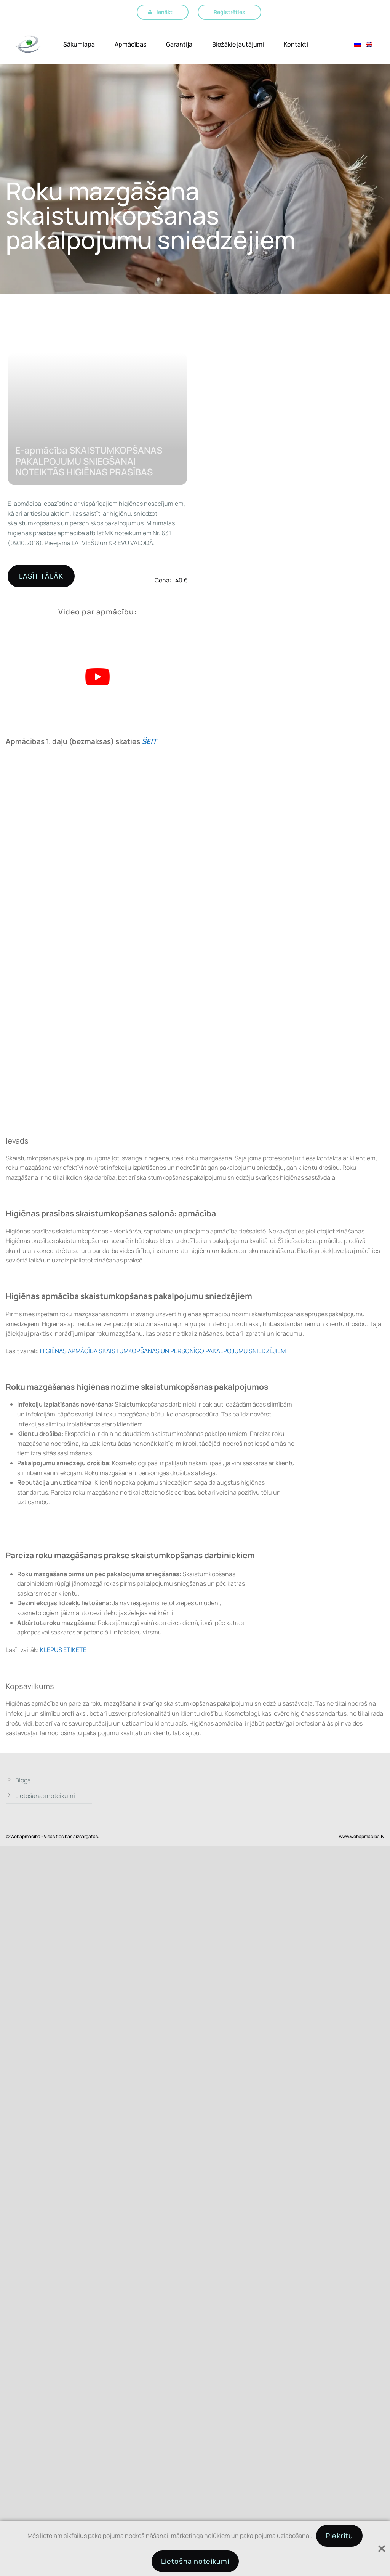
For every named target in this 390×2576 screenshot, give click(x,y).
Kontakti (296, 44)
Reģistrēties (229, 12)
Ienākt (165, 12)
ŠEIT (149, 741)
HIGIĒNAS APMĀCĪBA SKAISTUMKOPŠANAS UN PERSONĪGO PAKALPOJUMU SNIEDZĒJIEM (163, 1351)
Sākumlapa (79, 44)
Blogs (22, 1780)
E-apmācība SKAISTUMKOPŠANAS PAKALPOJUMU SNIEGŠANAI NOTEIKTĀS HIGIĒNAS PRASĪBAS (88, 461)
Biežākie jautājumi (238, 44)
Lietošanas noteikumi (45, 1796)
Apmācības (130, 44)
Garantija (179, 44)
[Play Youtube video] (97, 676)
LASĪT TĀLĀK (41, 576)
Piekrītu (339, 2535)
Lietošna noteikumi (195, 2561)
